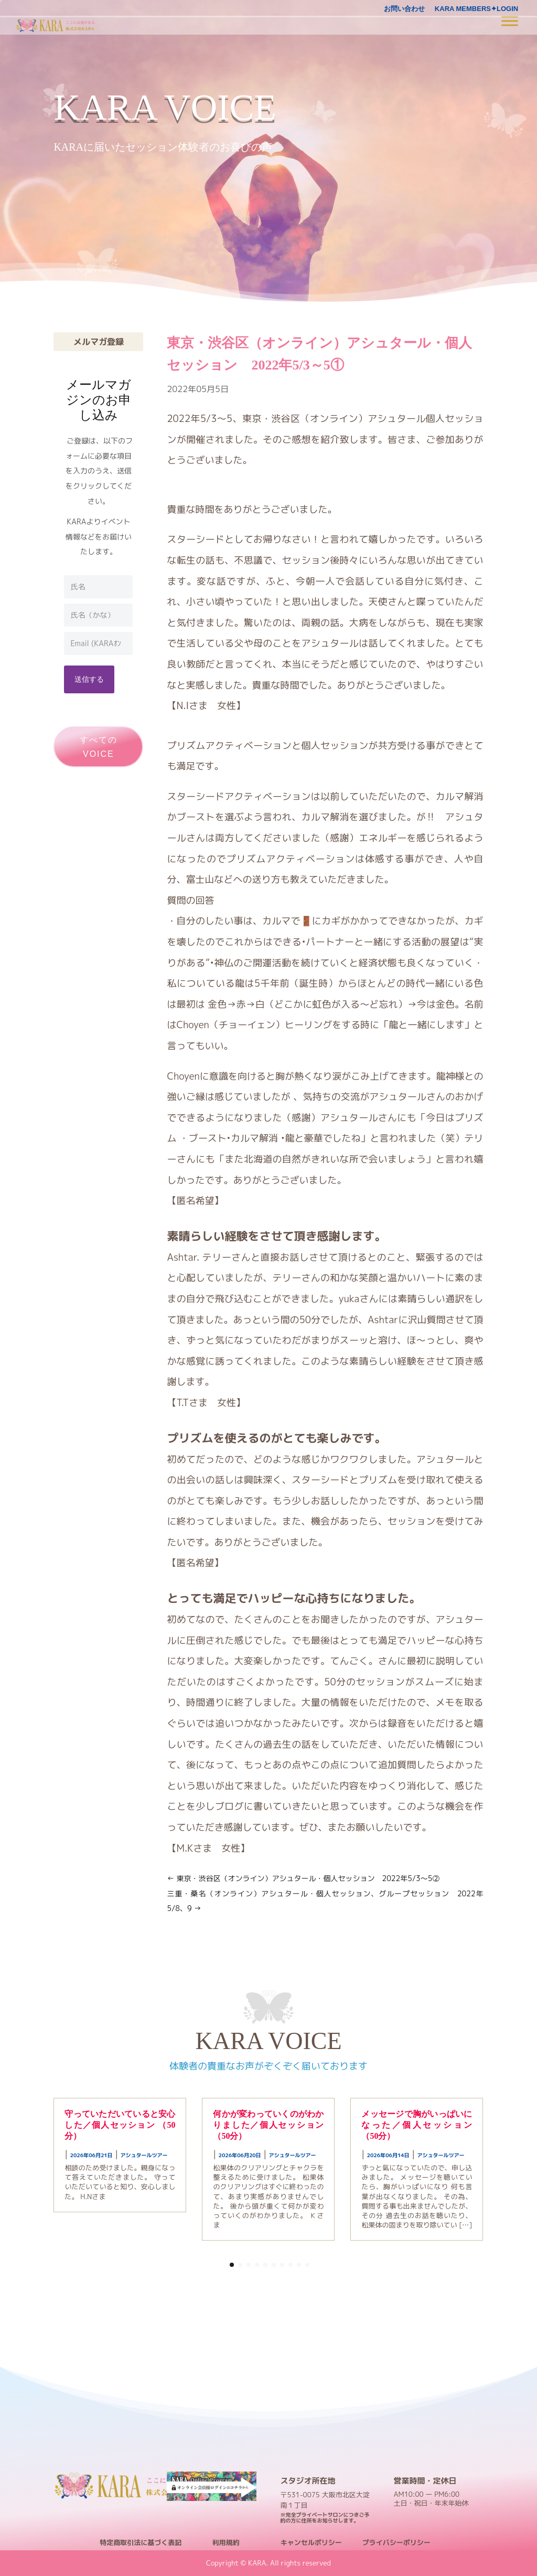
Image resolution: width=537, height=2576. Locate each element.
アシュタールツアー (144, 2155)
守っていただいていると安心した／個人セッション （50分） (120, 2124)
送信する (89, 678)
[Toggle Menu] (509, 21)
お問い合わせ (404, 9)
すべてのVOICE (98, 746)
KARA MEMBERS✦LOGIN (476, 9)
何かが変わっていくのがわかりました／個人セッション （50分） (268, 2124)
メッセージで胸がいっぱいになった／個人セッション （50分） (416, 2124)
